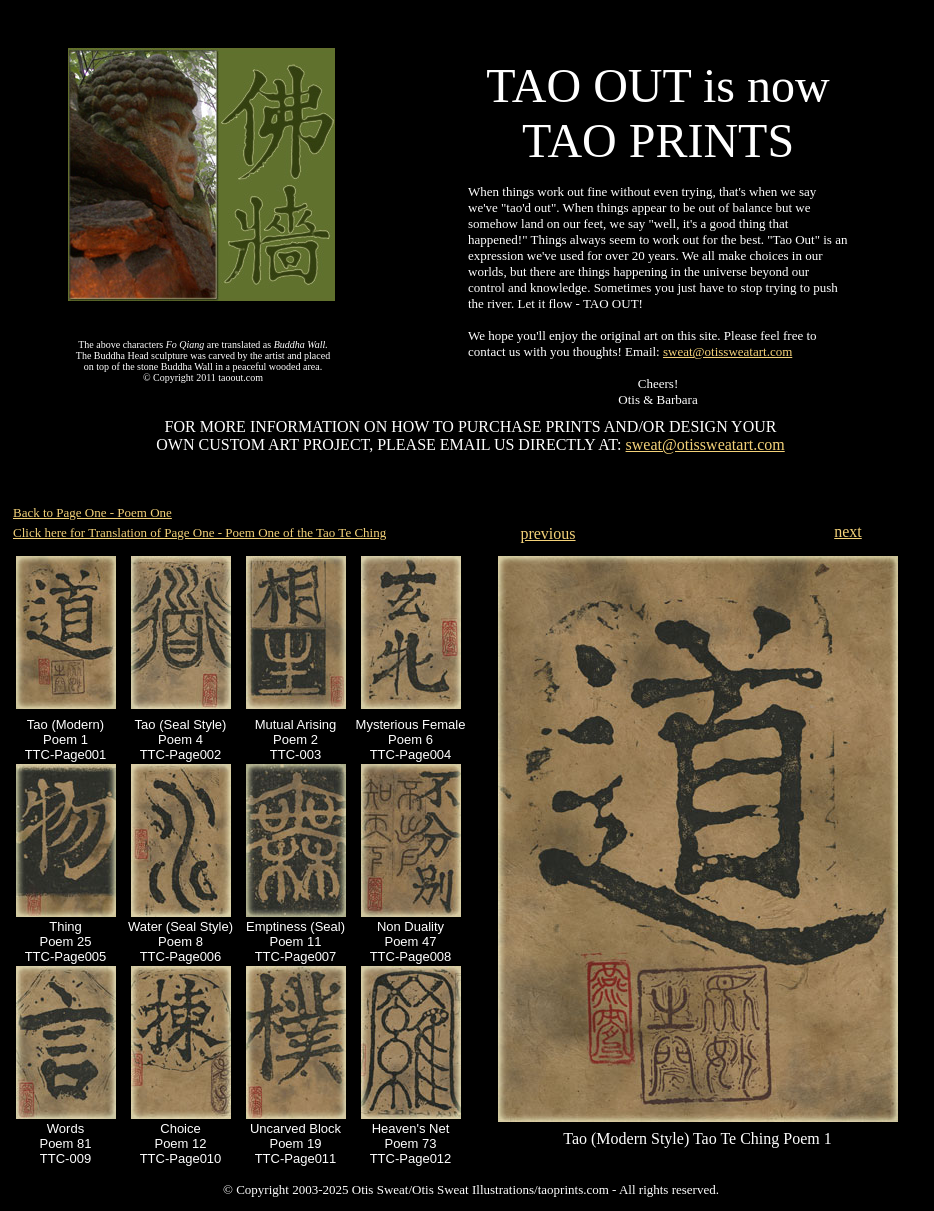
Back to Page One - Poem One (92, 512)
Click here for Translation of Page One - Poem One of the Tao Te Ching (199, 532)
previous (547, 533)
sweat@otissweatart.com (727, 351)
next (848, 531)
